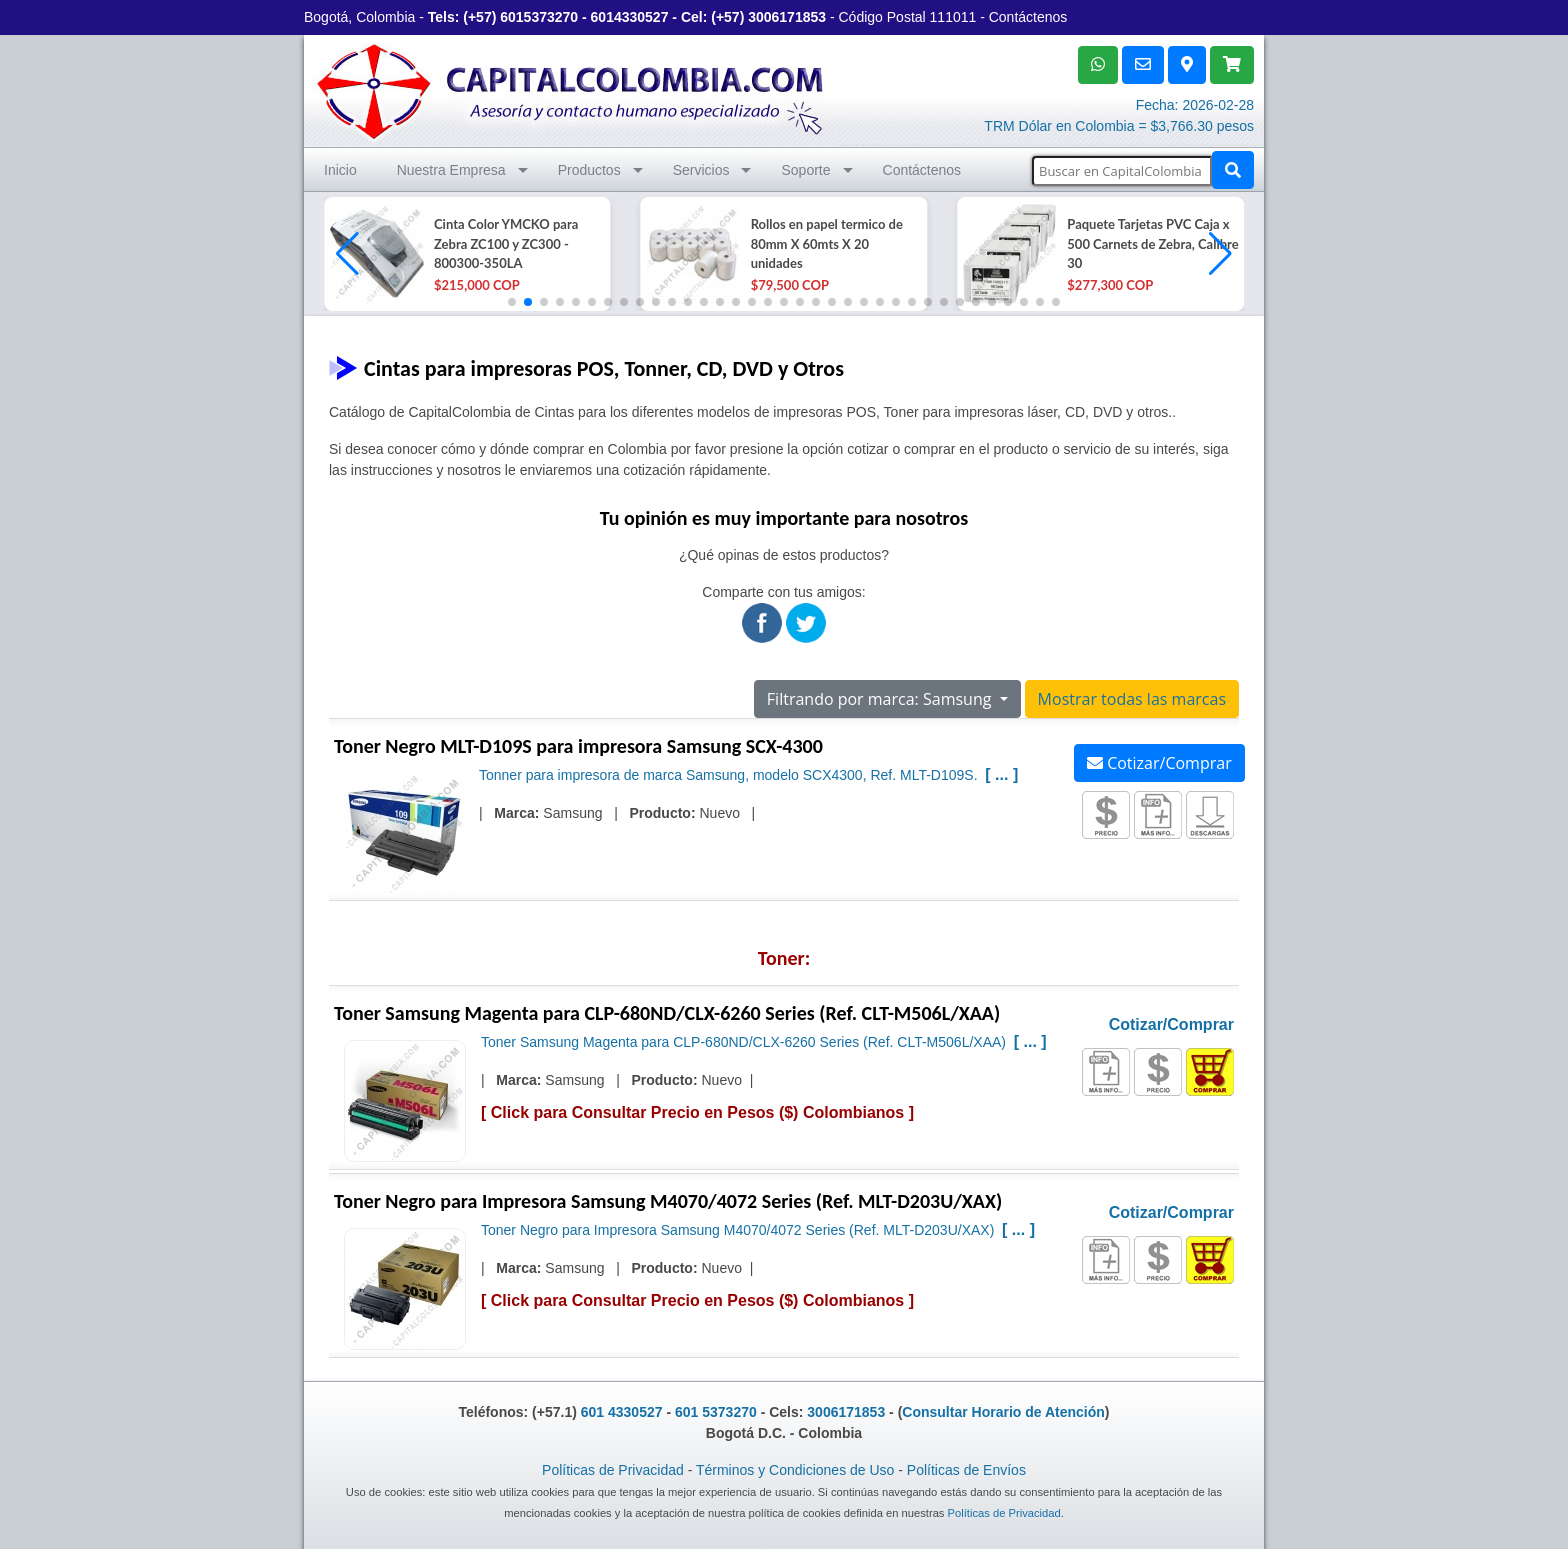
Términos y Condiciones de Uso (795, 1470)
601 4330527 (622, 1412)
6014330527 (630, 17)
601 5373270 (716, 1412)
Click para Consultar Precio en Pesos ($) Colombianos (697, 1112)
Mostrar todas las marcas (1132, 699)
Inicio (340, 170)
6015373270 (539, 17)
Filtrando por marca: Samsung (881, 699)
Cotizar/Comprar (1159, 763)
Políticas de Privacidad (613, 1470)
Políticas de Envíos (966, 1470)
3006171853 (787, 17)
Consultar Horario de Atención (1003, 1412)
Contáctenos (1028, 17)
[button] (1220, 254)
